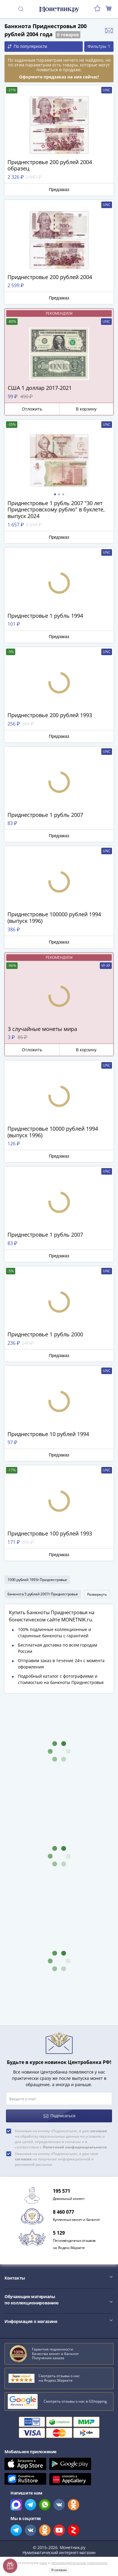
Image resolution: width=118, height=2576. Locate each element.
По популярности (27, 46)
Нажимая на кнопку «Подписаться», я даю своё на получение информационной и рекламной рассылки (56, 2159)
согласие (98, 2130)
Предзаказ (59, 189)
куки (43, 2562)
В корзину (86, 409)
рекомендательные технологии (79, 2562)
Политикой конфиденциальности (75, 2147)
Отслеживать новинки (109, 30)
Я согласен (59, 2570)
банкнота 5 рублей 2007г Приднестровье (42, 1594)
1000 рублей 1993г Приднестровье (37, 1579)
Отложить (32, 409)
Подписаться (60, 2115)
